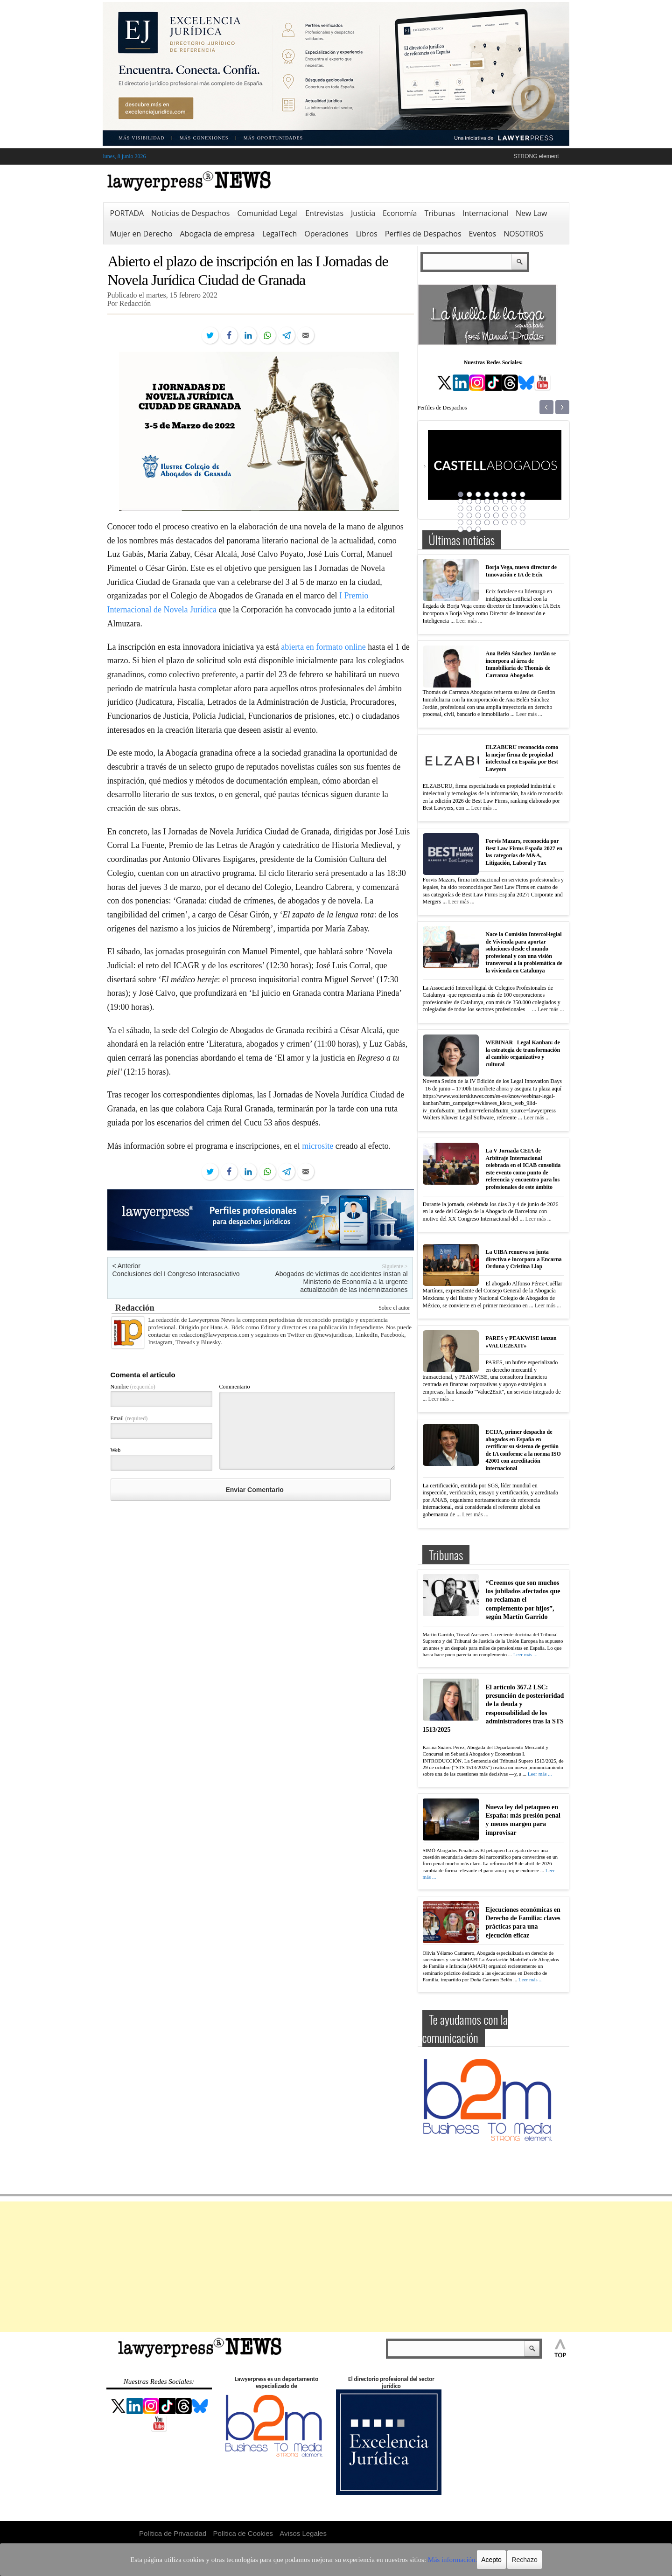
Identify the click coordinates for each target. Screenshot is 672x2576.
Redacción (134, 1307)
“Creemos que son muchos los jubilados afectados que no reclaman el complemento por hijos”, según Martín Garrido (523, 1599)
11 (478, 501)
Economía (400, 213)
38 (505, 522)
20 (487, 508)
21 (496, 508)
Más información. (424, 2559)
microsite (317, 1146)
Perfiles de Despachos (423, 234)
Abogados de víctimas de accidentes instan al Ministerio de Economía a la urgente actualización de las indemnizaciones (341, 1281)
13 (496, 501)
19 (478, 508)
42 (469, 529)
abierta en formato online (323, 647)
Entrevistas (324, 213)
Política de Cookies (243, 2533)
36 (487, 522)
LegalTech (279, 234)
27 (478, 515)
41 (460, 529)
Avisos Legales (303, 2533)
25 (460, 515)
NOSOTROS (524, 234)
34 (469, 522)
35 (478, 522)
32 (522, 515)
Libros (367, 234)
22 (505, 508)
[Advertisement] (336, 2266)
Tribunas (439, 213)
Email (129, 1418)
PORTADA (127, 213)
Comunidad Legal (267, 213)
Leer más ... (469, 621)
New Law (531, 213)
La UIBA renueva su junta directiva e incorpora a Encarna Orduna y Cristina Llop (524, 1259)
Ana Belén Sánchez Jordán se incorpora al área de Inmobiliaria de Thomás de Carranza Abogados (521, 664)
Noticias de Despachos (190, 213)
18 (469, 508)
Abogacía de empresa (217, 234)
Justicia (363, 213)
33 (460, 522)
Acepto (458, 2559)
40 (522, 522)
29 (496, 515)
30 (505, 515)
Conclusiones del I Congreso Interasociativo (176, 1274)
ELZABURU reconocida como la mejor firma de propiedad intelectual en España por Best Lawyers (522, 758)
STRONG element (536, 156)
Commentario (234, 1386)
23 (514, 508)
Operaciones (326, 234)
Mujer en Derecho (141, 234)
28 (487, 515)
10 (469, 501)
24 (522, 508)
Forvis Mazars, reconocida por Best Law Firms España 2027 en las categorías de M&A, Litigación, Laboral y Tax (524, 852)
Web (116, 1450)
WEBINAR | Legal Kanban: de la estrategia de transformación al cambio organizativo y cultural (523, 1053)
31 (514, 515)
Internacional (485, 213)
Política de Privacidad (172, 2533)
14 (505, 501)
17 (460, 508)
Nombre (133, 1386)
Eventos (483, 234)
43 (478, 529)
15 (514, 501)
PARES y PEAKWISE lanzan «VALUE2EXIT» (521, 1342)
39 (514, 522)
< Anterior (126, 1266)
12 (487, 501)
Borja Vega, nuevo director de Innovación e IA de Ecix (521, 571)
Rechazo (491, 2559)
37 (496, 522)
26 (469, 515)
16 (522, 501)
